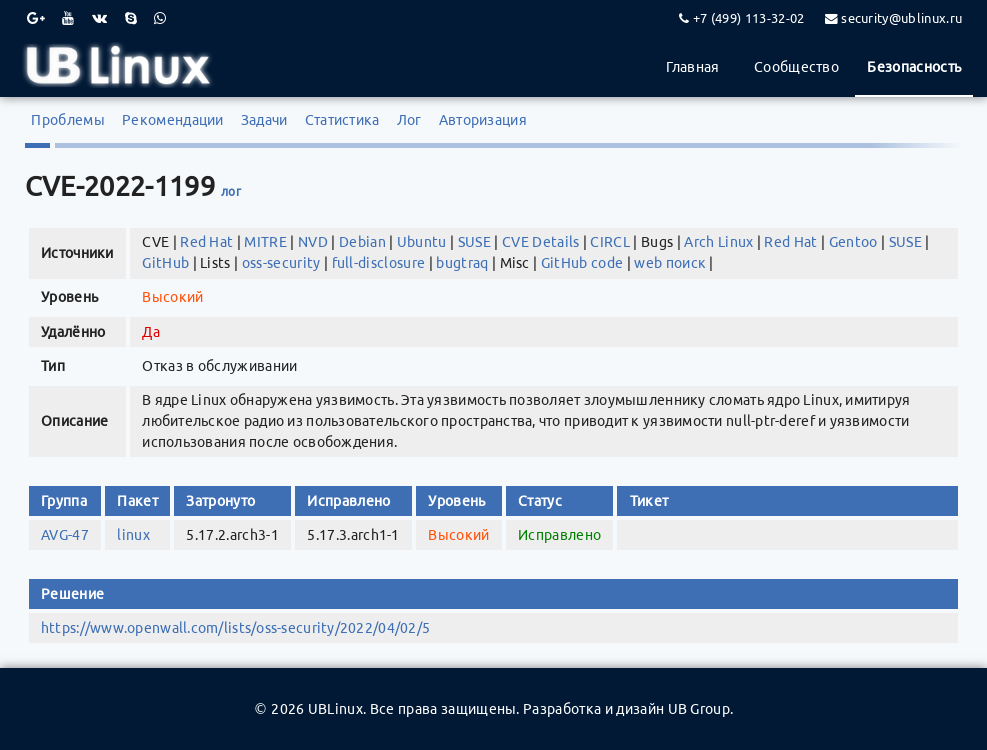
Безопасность (914, 67)
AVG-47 (65, 535)
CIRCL (610, 242)
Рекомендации (173, 120)
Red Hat (206, 242)
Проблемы (68, 120)
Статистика (342, 120)
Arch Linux (718, 242)
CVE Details (541, 242)
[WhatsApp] (160, 18)
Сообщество (796, 67)
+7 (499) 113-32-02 (749, 18)
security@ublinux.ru (901, 18)
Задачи (264, 120)
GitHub (165, 263)
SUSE (474, 242)
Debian (362, 242)
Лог (409, 120)
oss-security (281, 263)
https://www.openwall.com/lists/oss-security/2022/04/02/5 (235, 628)
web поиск (670, 263)
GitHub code (582, 263)
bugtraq (462, 263)
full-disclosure (379, 263)
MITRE (265, 242)
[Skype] (131, 18)
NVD (313, 242)
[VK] (99, 18)
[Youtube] (68, 18)
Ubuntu (422, 242)
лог (231, 191)
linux (133, 535)
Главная (692, 67)
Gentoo (853, 242)
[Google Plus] (36, 18)
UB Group (699, 709)
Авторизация (483, 120)
